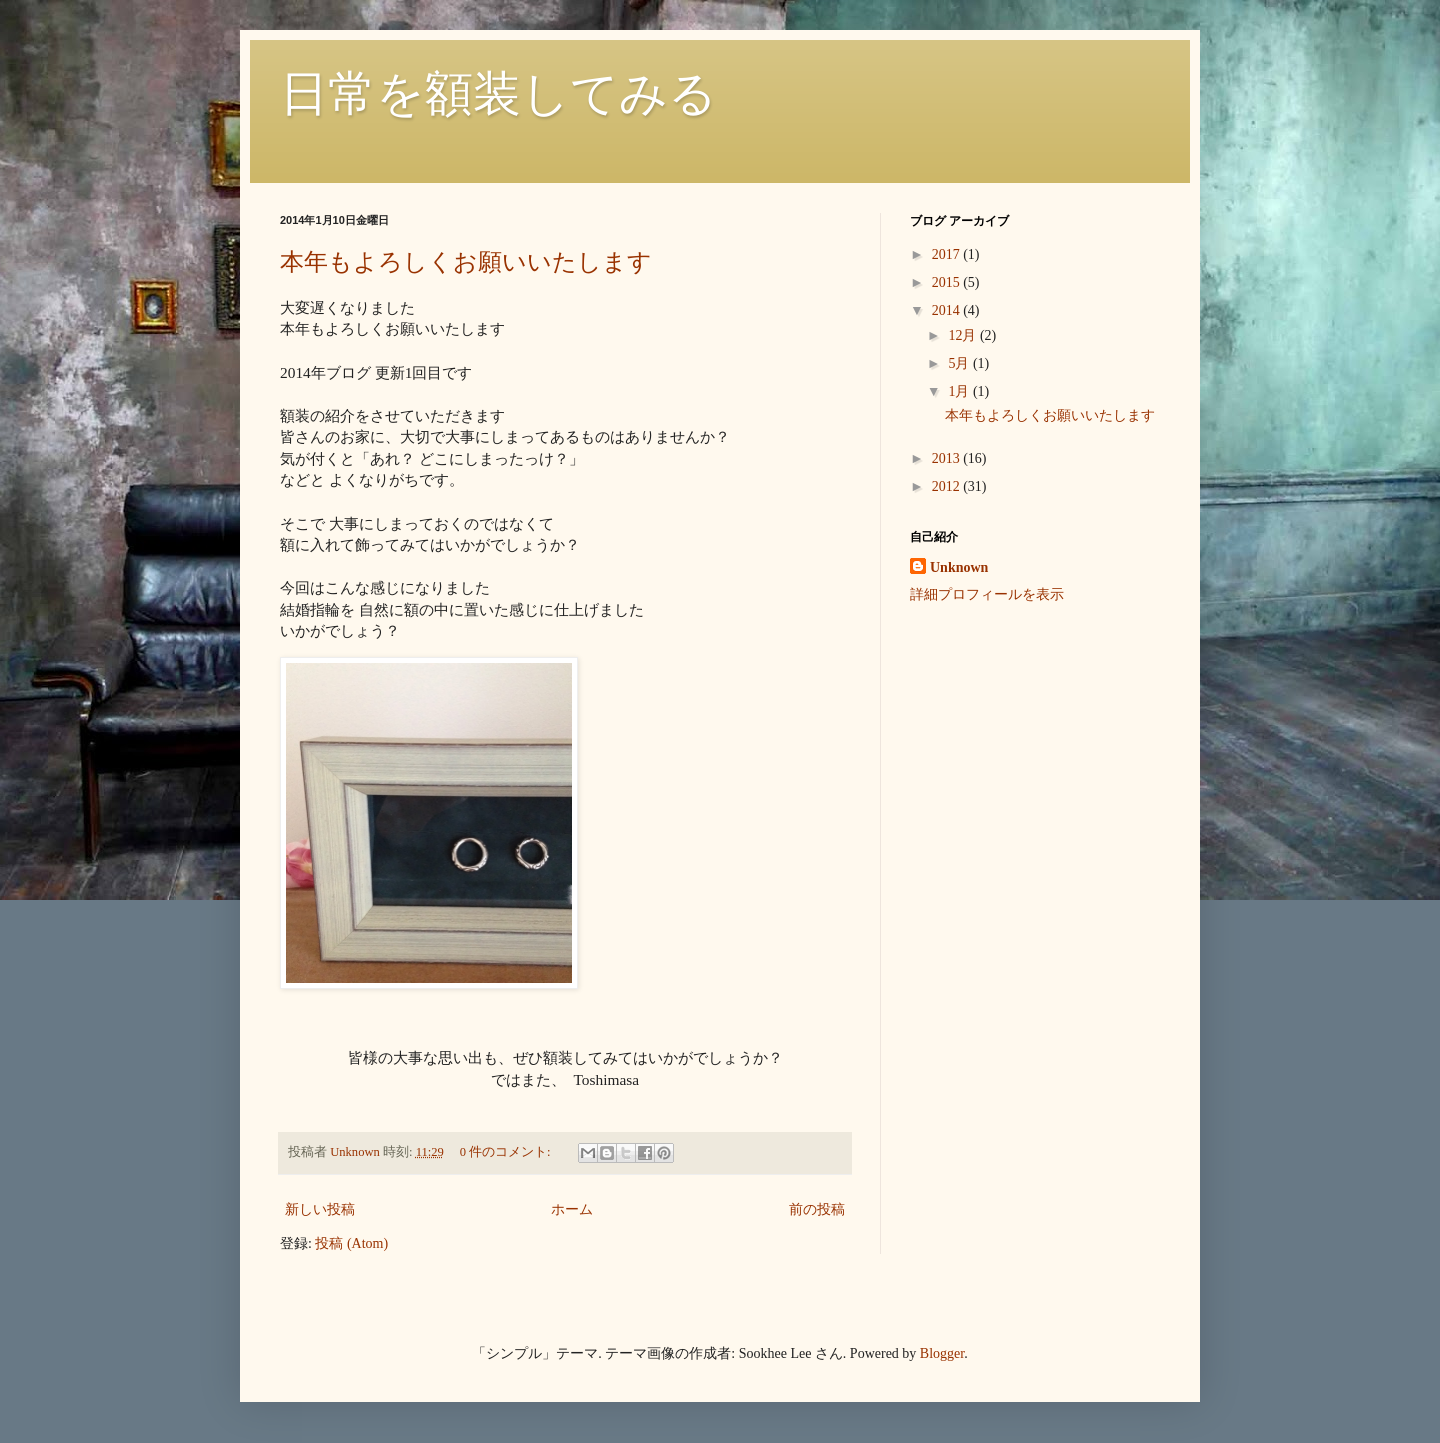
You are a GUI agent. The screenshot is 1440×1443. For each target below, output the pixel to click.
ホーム (572, 1209)
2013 (948, 458)
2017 (948, 254)
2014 (948, 310)
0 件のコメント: (507, 1152)
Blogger (942, 1353)
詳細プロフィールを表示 (987, 594)
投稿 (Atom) (351, 1243)
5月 (960, 363)
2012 (948, 486)
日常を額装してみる (498, 93)
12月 (964, 335)
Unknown (959, 567)
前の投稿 (817, 1209)
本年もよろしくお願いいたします (466, 262)
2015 (948, 282)
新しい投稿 (320, 1209)
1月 (960, 391)
